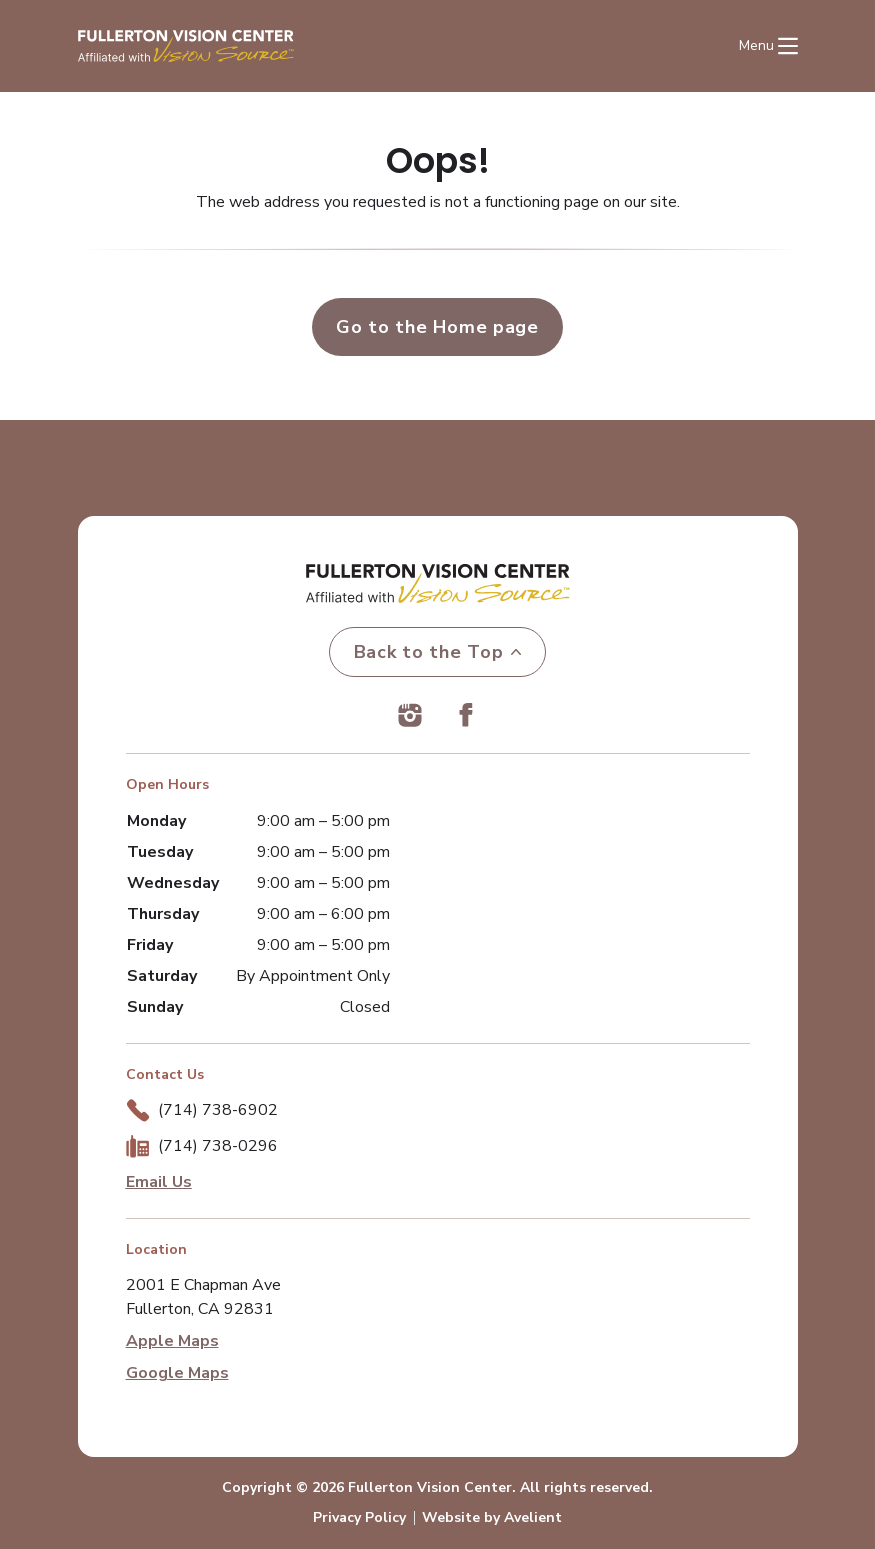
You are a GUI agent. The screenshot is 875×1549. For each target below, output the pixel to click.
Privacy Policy (359, 1517)
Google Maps (177, 1373)
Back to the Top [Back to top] (438, 652)
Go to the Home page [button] (437, 327)
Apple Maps (172, 1341)
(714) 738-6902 (218, 1110)
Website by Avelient (492, 1517)
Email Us (159, 1182)
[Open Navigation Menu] (768, 46)
